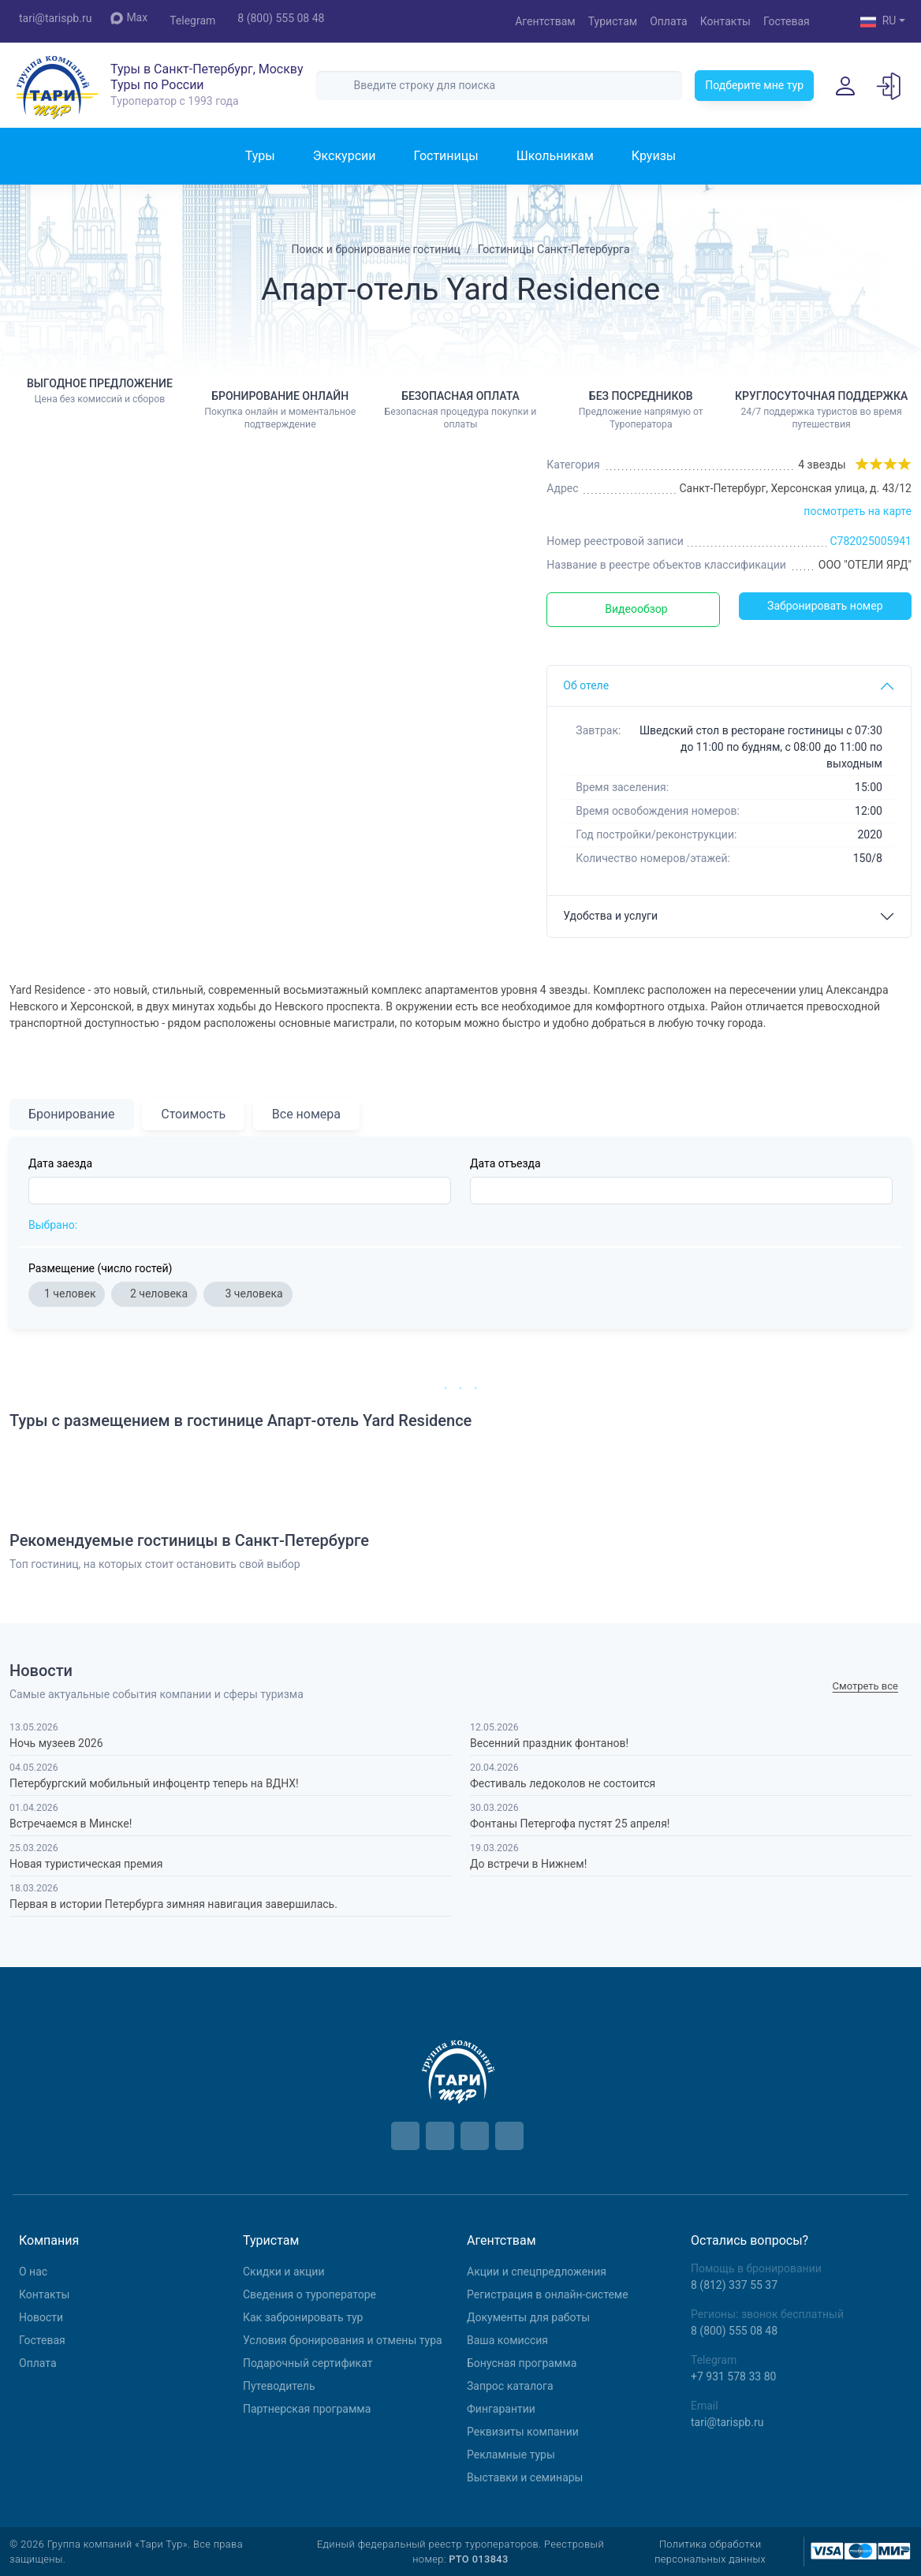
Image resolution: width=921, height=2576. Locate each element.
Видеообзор (636, 609)
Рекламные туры (511, 2454)
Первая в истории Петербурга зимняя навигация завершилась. (173, 1904)
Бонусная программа (521, 2363)
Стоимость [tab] (193, 1114)
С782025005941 (871, 541)
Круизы (654, 155)
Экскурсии (344, 155)
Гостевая (786, 21)
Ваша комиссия (507, 2340)
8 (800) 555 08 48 (280, 18)
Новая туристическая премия (85, 1863)
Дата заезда (60, 1163)
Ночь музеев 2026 (56, 1743)
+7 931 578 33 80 (733, 2376)
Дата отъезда (505, 1163)
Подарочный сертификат (307, 2363)
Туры (260, 155)
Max (128, 17)
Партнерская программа (307, 2408)
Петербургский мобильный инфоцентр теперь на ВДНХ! (154, 1783)
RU (878, 22)
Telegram (192, 20)
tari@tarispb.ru (55, 18)
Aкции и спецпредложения (536, 2271)
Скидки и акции (284, 2271)
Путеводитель (279, 2386)
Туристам (612, 21)
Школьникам (555, 155)
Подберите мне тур (754, 85)
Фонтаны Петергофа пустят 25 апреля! (569, 1823)
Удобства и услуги (610, 915)
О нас (33, 2271)
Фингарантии (501, 2408)
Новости (41, 2317)
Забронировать (824, 606)
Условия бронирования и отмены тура (342, 2340)
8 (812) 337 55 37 (734, 2285)
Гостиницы (445, 155)
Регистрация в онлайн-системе (547, 2294)
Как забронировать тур (303, 2317)
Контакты (725, 21)
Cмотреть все (865, 1686)
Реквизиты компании (523, 2431)
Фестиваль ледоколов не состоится (562, 1783)
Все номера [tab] (306, 1114)
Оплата (669, 21)
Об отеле (586, 685)
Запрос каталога (510, 2386)
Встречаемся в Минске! (70, 1823)
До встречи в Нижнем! (528, 1863)
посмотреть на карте (858, 511)
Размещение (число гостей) (100, 1268)
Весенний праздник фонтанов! (549, 1743)
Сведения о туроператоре (309, 2294)
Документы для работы (528, 2317)
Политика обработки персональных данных (710, 2551)
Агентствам (545, 21)
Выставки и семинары (525, 2477)
